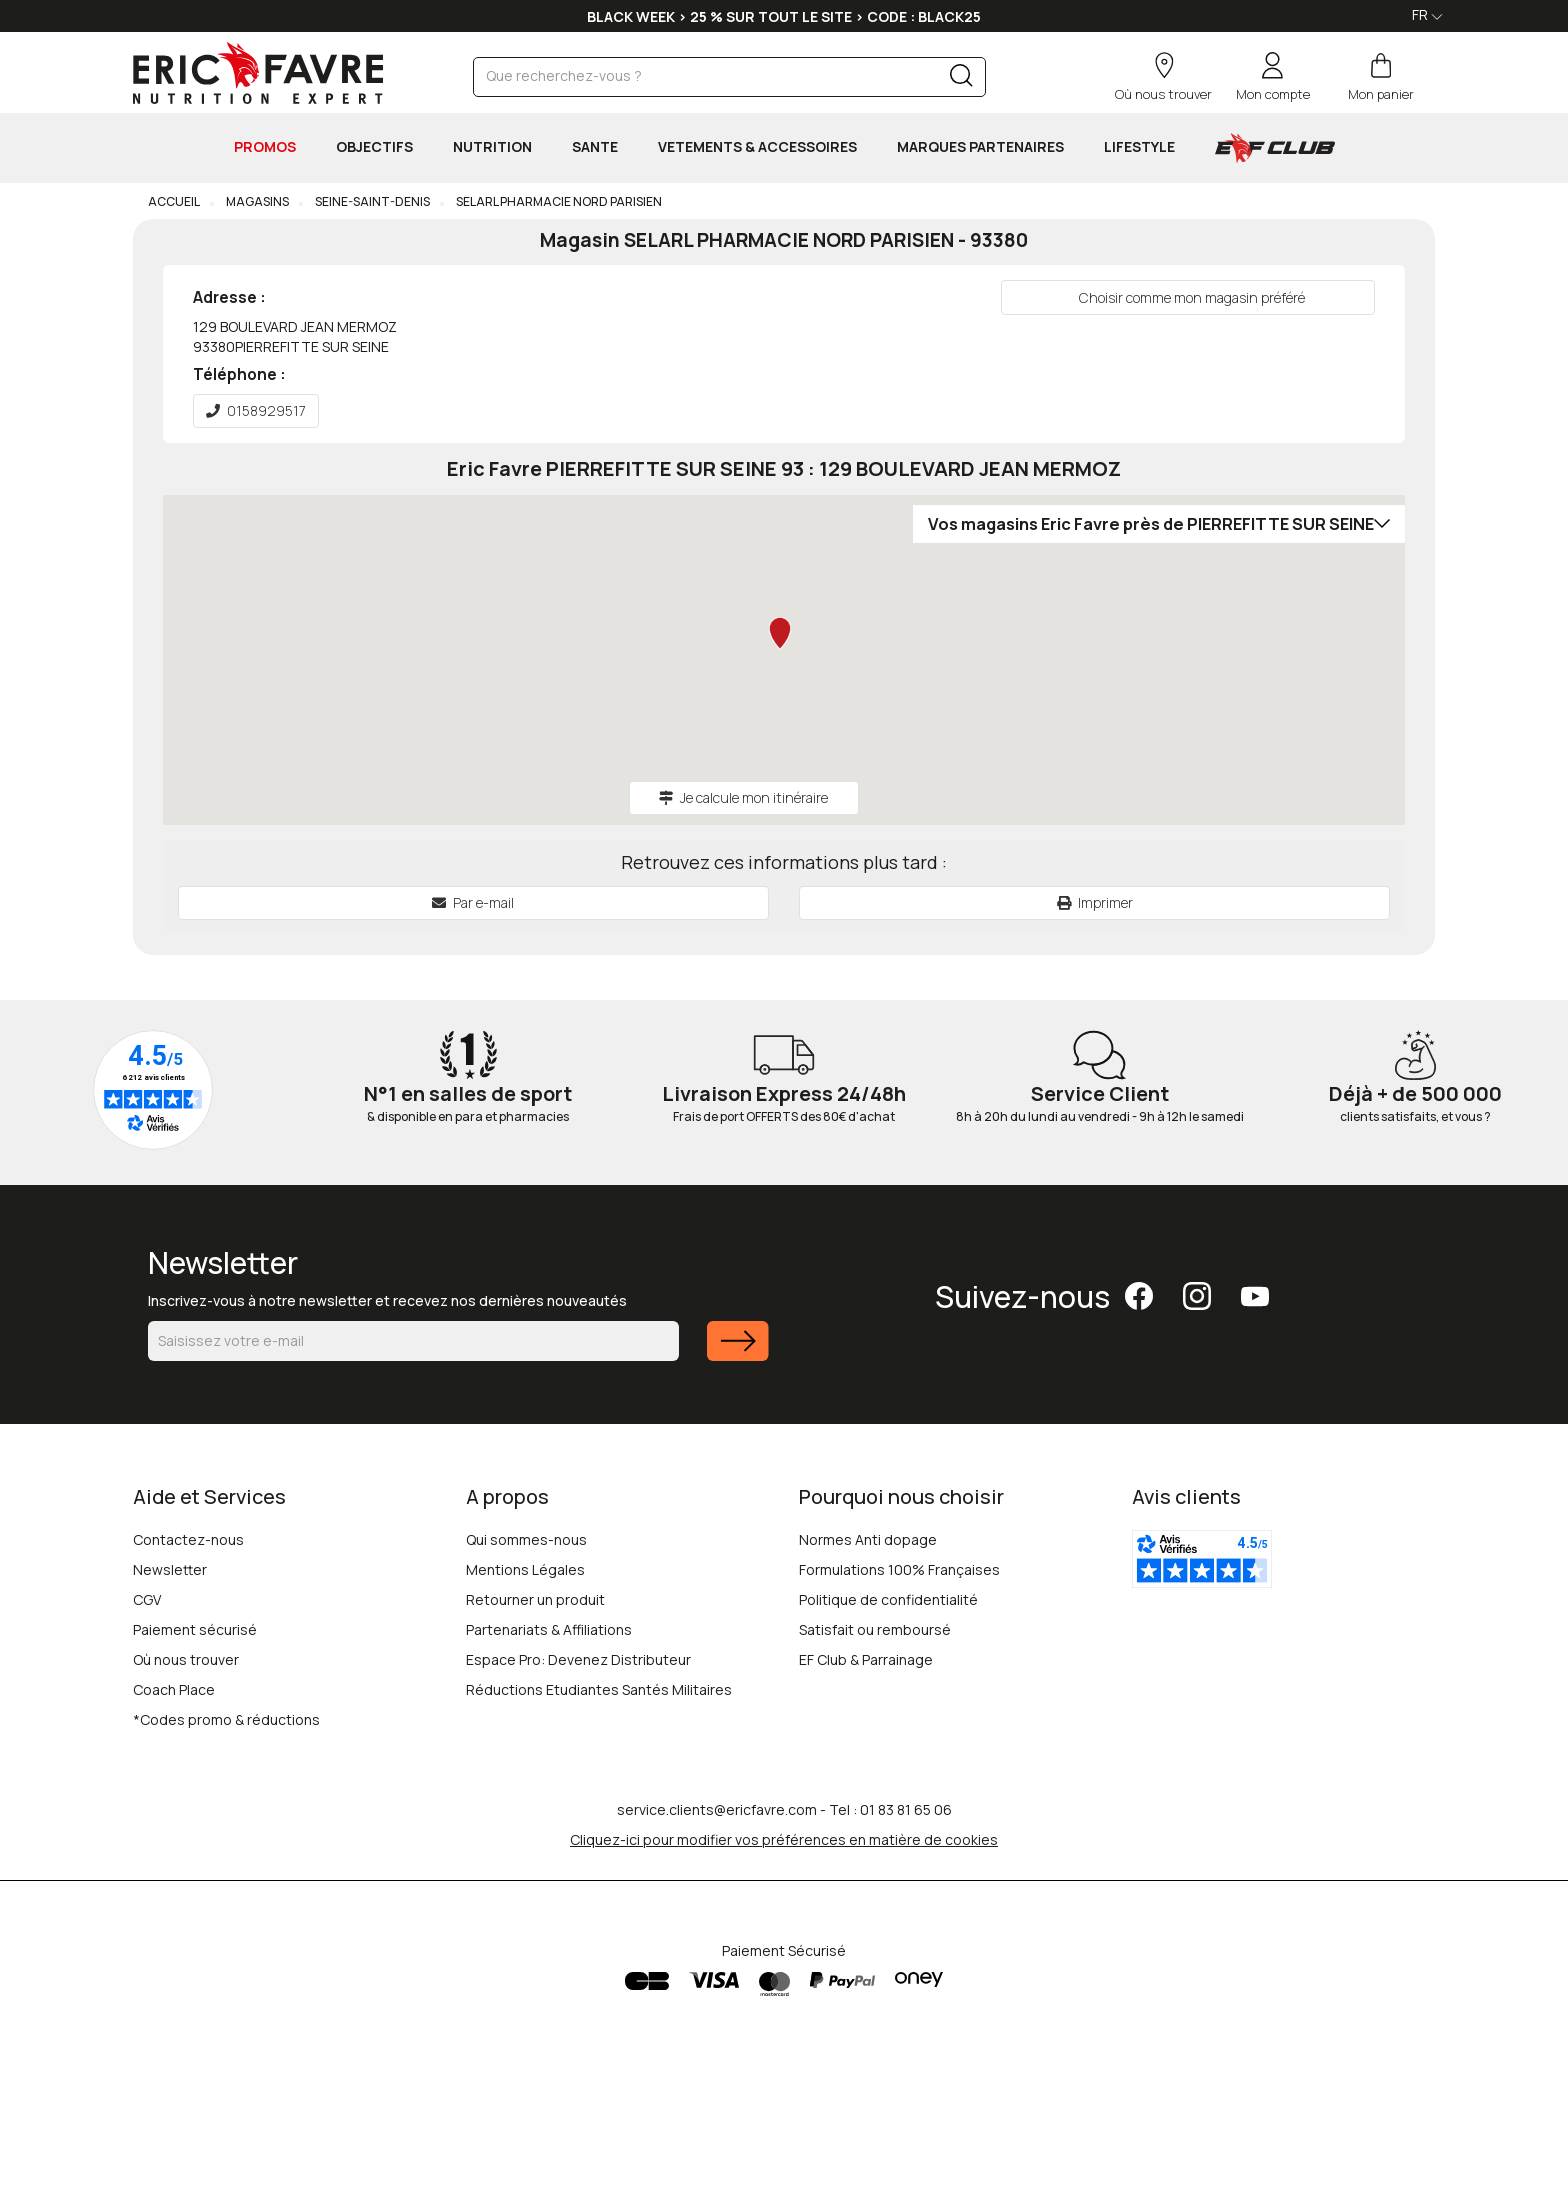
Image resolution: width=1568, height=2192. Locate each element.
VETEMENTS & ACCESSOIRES (757, 146)
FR (1427, 14)
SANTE (595, 146)
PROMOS (265, 146)
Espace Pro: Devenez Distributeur (578, 1659)
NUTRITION (492, 146)
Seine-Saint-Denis (371, 201)
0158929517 (256, 410)
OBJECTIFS (374, 146)
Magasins (256, 201)
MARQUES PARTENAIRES (980, 146)
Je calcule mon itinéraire (743, 797)
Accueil (174, 201)
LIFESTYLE (1139, 146)
